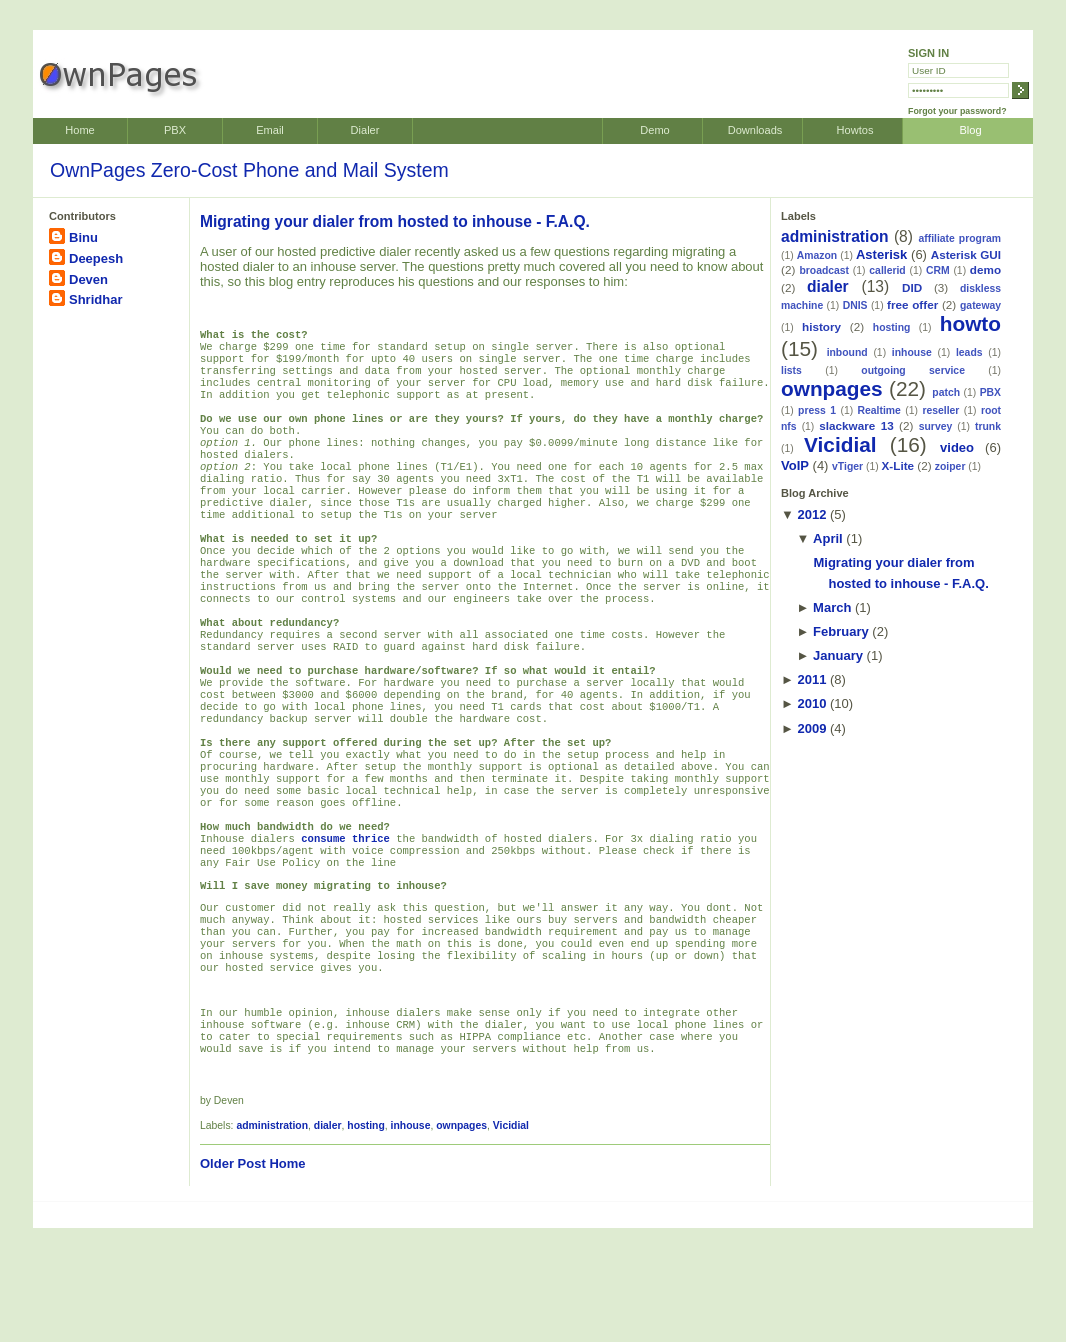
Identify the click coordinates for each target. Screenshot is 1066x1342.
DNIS (855, 305)
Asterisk (881, 254)
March (832, 607)
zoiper (950, 466)
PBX (175, 130)
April (828, 538)
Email (270, 130)
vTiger (847, 466)
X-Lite (898, 465)
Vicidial (511, 1239)
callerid (887, 270)
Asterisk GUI (966, 254)
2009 (811, 728)
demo (985, 269)
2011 (811, 679)
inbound (847, 352)
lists (791, 370)
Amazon (817, 255)
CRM (938, 270)
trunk (988, 426)
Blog (970, 130)
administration (272, 1239)
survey (936, 426)
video (957, 447)
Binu (83, 237)
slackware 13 (856, 425)
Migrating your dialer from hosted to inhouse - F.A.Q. (395, 221)
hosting (366, 1239)
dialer (328, 1239)
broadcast (824, 270)
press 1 (817, 410)
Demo (654, 130)
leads (969, 352)
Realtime (879, 410)
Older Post (233, 1277)
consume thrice (345, 924)
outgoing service (913, 370)
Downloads (755, 130)
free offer (912, 304)
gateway (980, 305)
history (821, 326)
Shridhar (95, 299)
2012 (811, 514)
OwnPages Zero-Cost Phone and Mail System (249, 170)
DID (912, 287)
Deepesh (96, 258)
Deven (88, 279)
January (838, 655)
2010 (811, 703)
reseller (940, 410)
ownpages (461, 1239)
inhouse (411, 1239)
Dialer (365, 130)
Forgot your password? (957, 111)
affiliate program (959, 238)
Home (79, 130)
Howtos (855, 130)
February (841, 631)
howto (970, 323)
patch (946, 392)
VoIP (795, 465)
